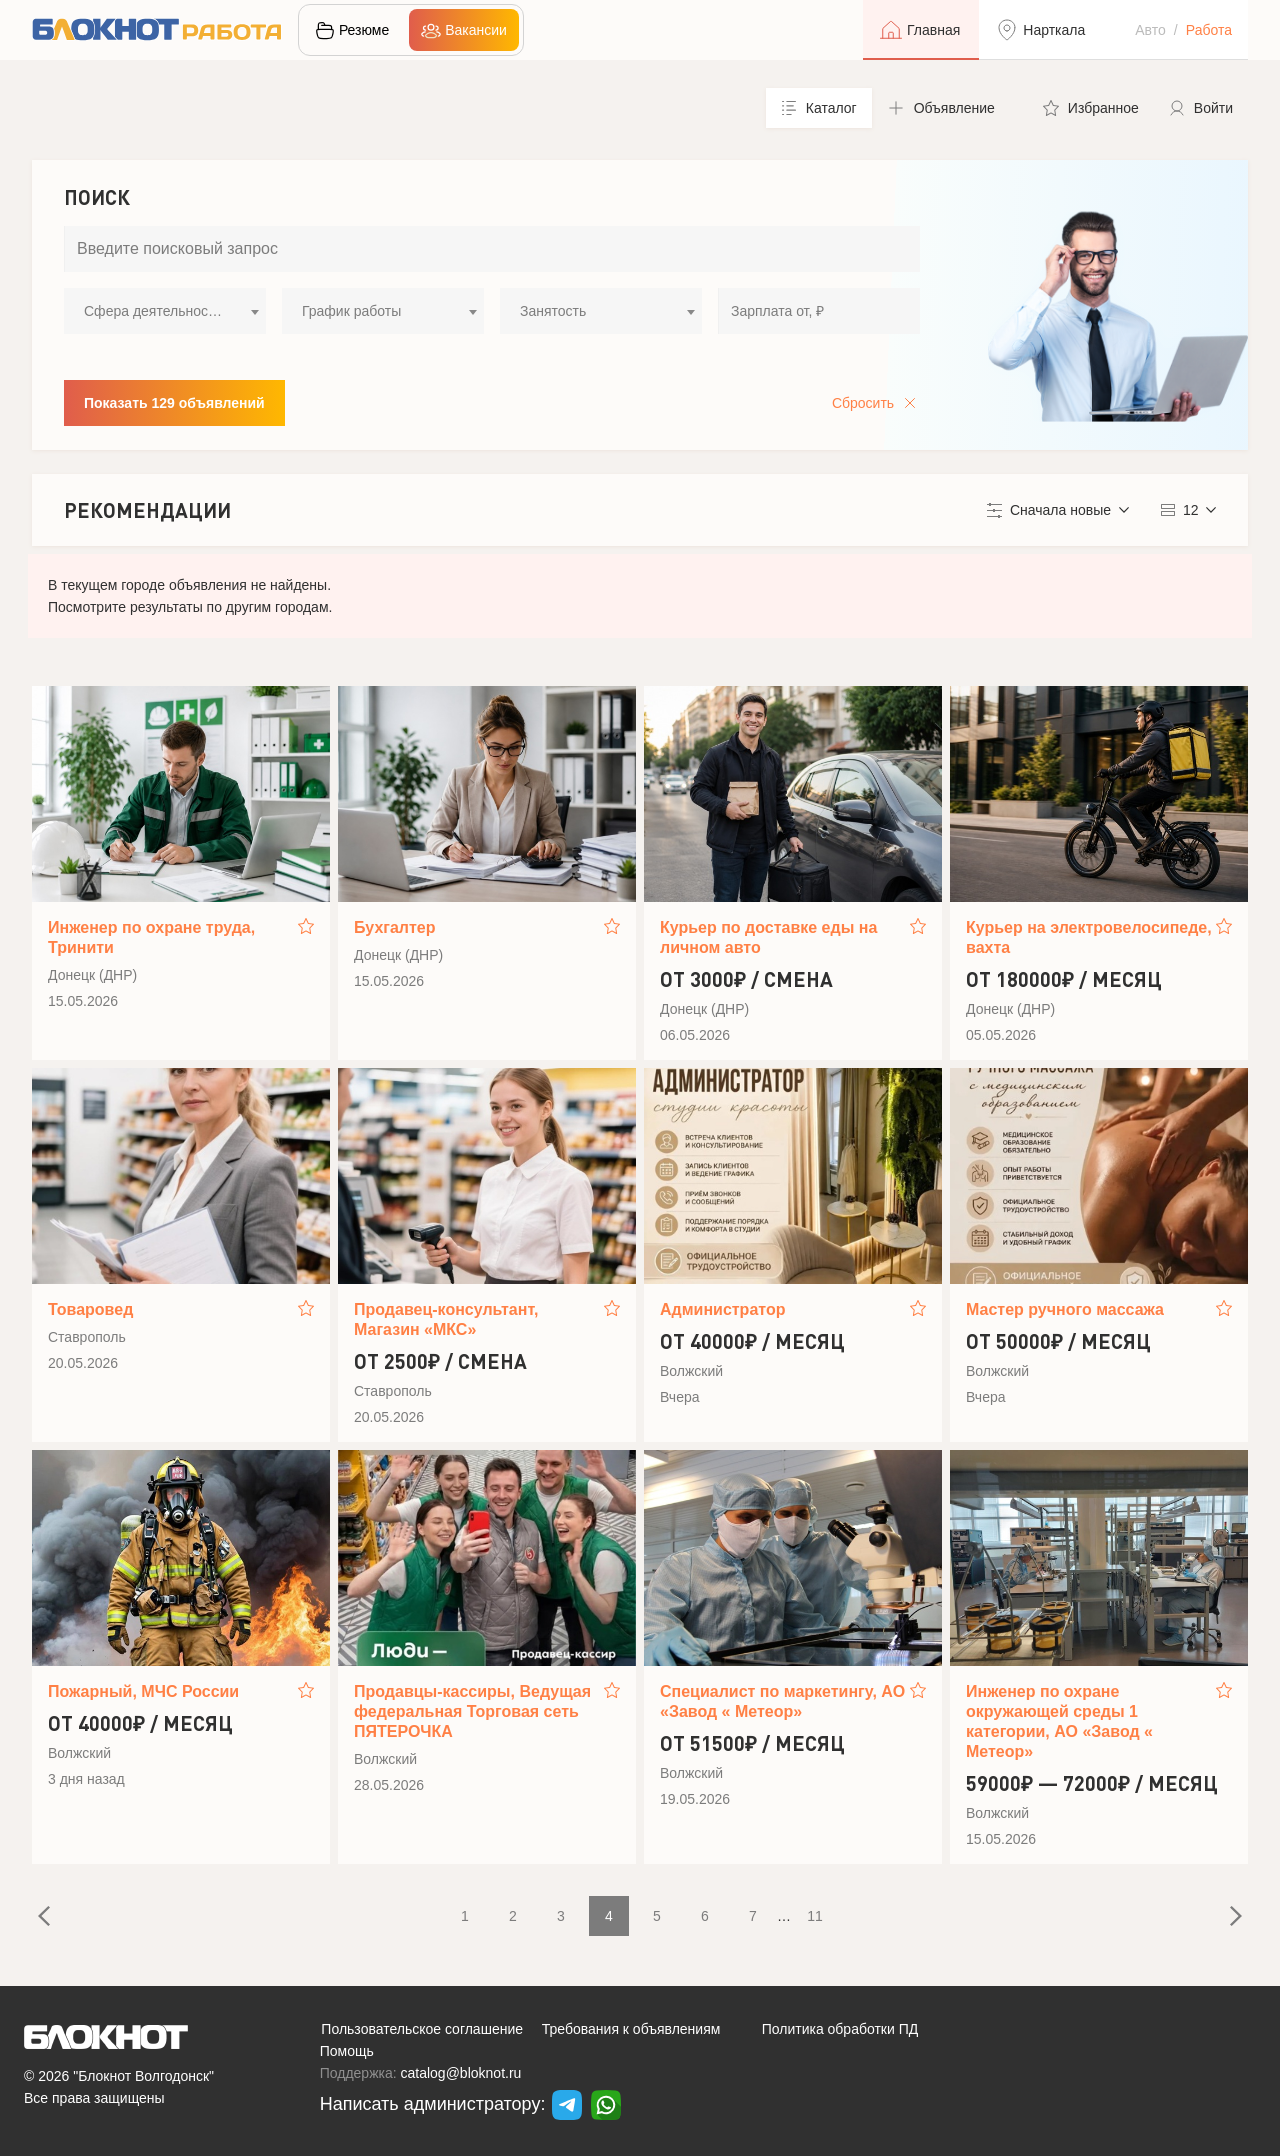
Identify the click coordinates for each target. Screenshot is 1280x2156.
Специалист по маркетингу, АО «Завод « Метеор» (782, 1701)
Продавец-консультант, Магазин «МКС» (446, 1319)
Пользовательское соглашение (422, 2029)
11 (815, 1916)
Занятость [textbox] (553, 311)
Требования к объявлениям (631, 2029)
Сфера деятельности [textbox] (153, 311)
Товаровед (90, 1309)
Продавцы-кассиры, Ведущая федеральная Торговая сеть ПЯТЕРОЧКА (472, 1711)
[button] (950, 108)
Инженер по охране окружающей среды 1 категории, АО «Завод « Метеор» (1059, 1721)
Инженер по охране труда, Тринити (151, 937)
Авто (1150, 30)
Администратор (722, 1309)
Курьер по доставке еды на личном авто (768, 937)
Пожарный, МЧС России (143, 1691)
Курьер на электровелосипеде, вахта (1089, 937)
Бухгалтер (395, 927)
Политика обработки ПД (840, 2029)
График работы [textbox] (351, 311)
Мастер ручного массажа (1065, 1309)
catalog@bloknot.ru (461, 2073)
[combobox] (165, 311)
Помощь (347, 2051)
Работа (1209, 30)
